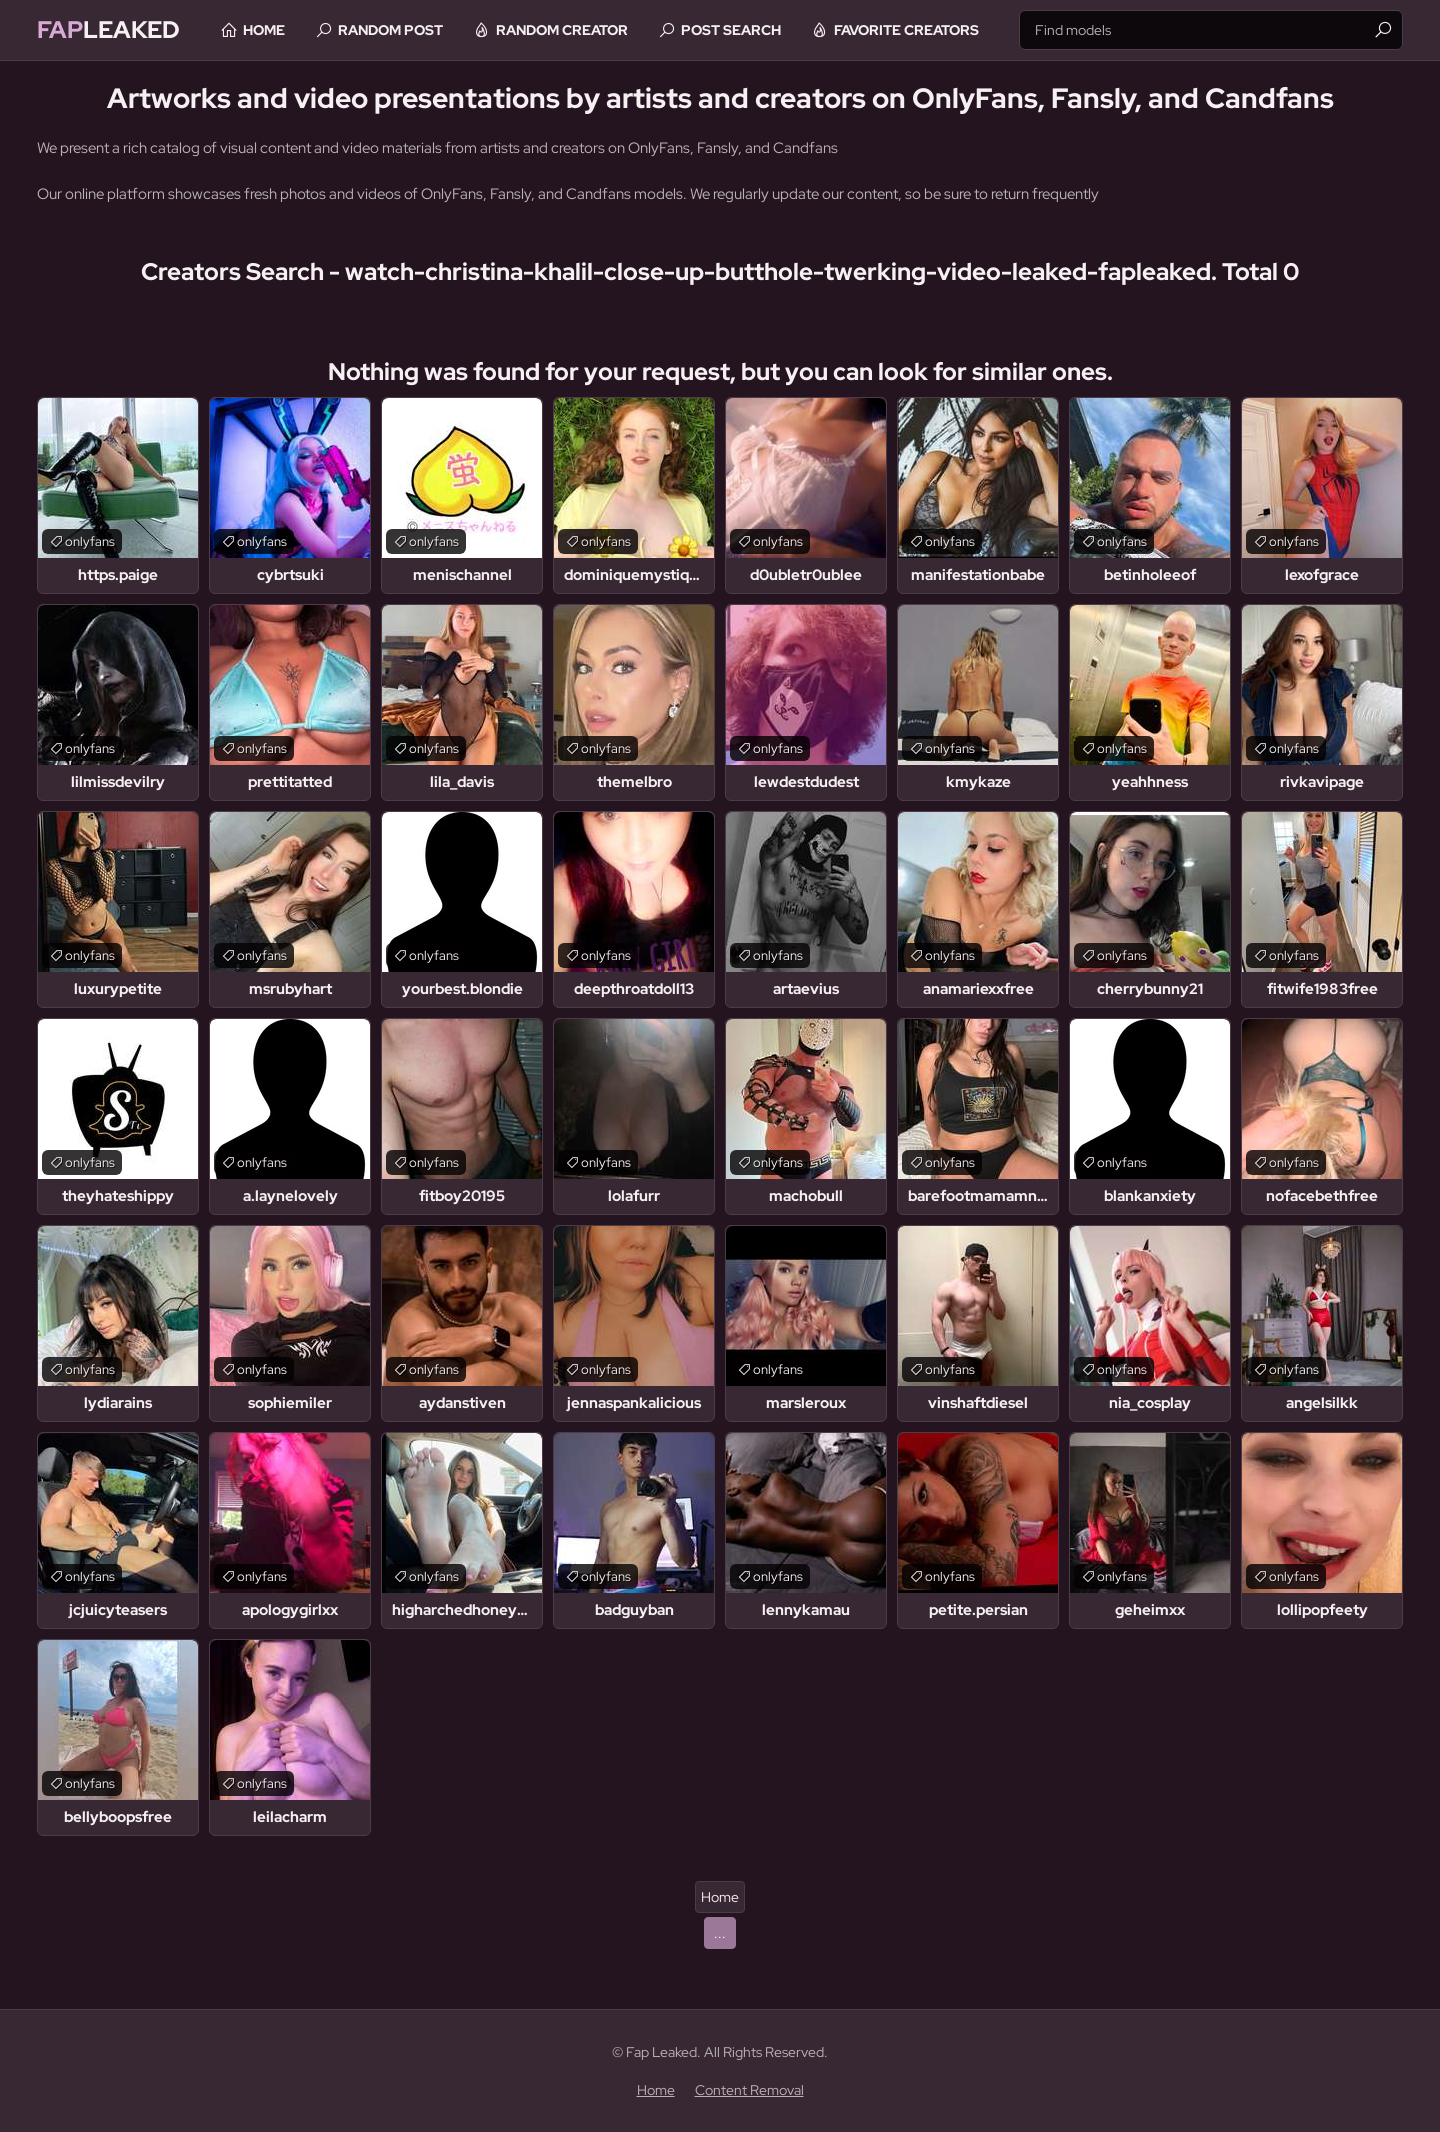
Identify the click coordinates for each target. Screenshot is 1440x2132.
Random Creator (562, 30)
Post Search (731, 30)
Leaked (108, 29)
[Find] (1383, 30)
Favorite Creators (906, 30)
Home (264, 30)
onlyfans (90, 541)
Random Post (390, 30)
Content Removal (749, 2090)
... (720, 1933)
